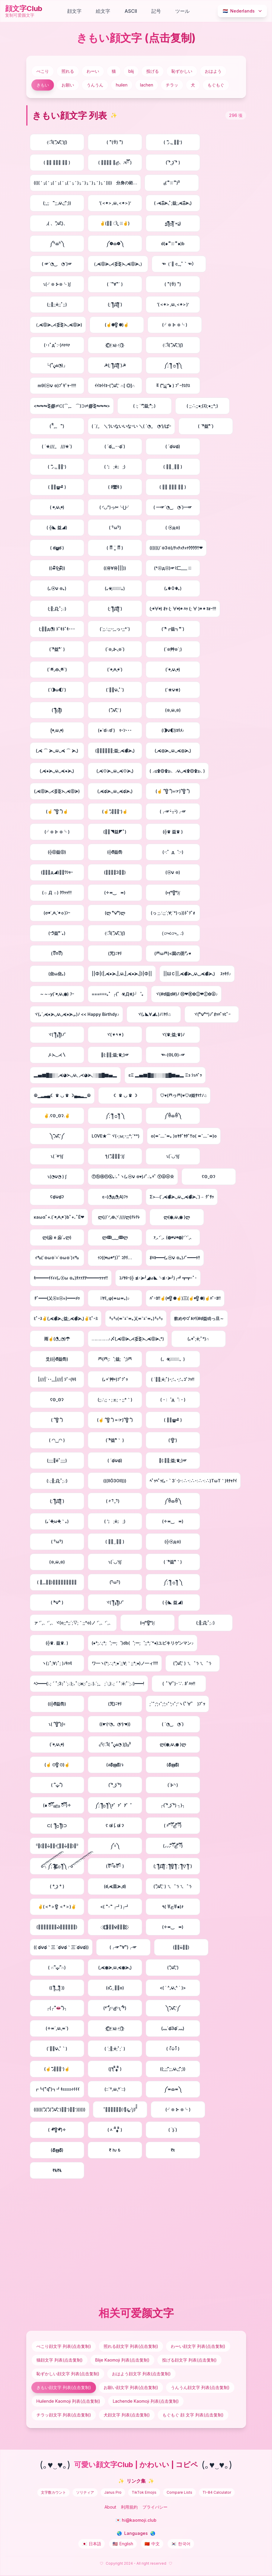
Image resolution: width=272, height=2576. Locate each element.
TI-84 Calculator (216, 2492)
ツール (182, 11)
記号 (156, 11)
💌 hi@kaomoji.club (136, 2520)
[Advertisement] (136, 2241)
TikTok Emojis (144, 2492)
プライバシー (154, 2506)
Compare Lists (179, 2492)
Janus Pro (113, 2492)
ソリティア (85, 2492)
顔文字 (74, 11)
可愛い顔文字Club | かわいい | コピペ (136, 2464)
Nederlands (243, 11)
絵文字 (103, 11)
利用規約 (129, 2506)
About (110, 2506)
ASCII (131, 11)
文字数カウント (53, 2492)
